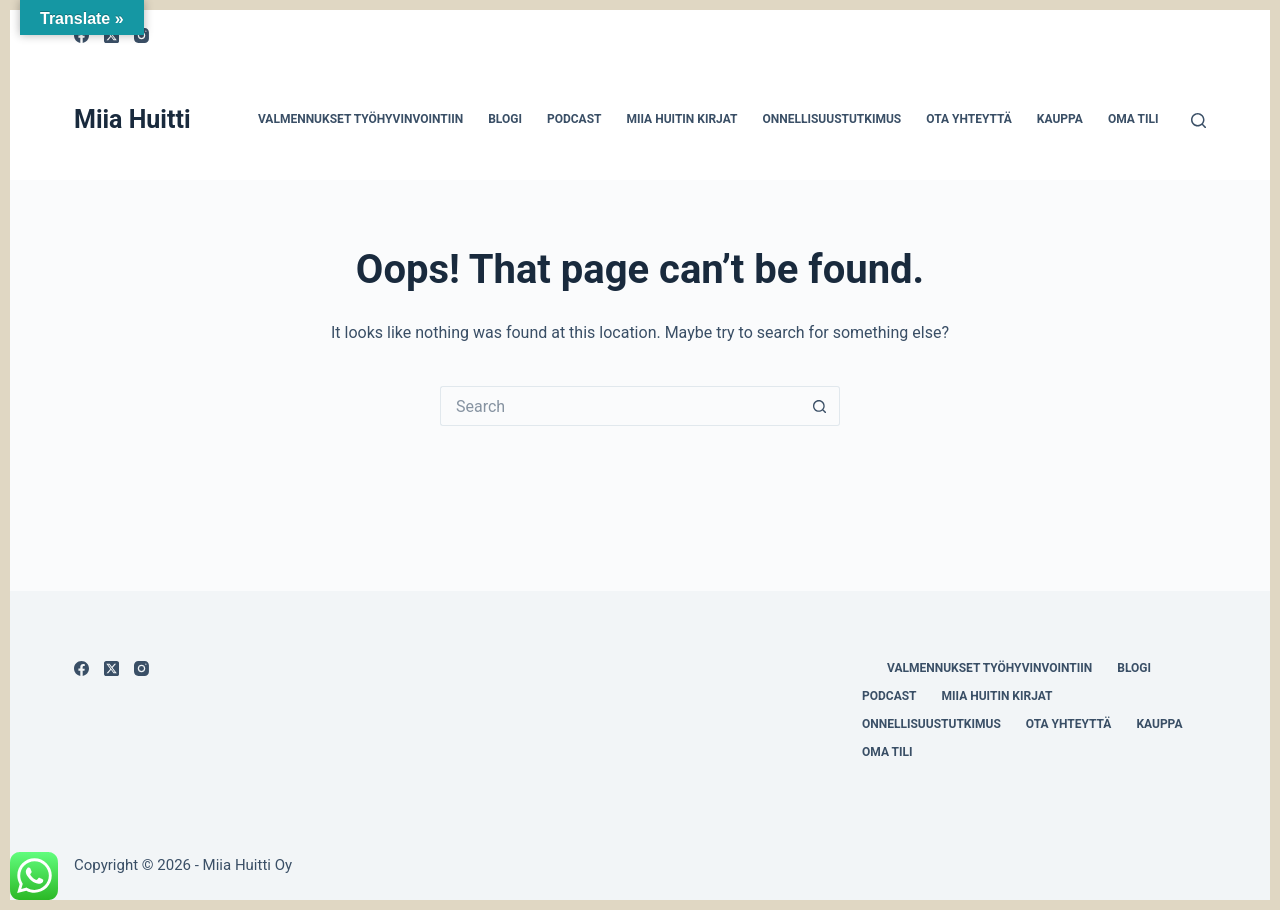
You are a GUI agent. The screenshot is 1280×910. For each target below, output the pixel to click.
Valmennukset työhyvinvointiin (360, 119)
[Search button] (820, 406)
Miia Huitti (132, 119)
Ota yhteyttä (969, 119)
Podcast (574, 119)
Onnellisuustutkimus (831, 119)
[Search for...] (620, 406)
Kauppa (1060, 119)
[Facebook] (81, 668)
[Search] (1198, 120)
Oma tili (1133, 119)
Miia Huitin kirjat (681, 119)
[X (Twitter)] (111, 668)
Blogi (505, 119)
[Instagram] (141, 668)
